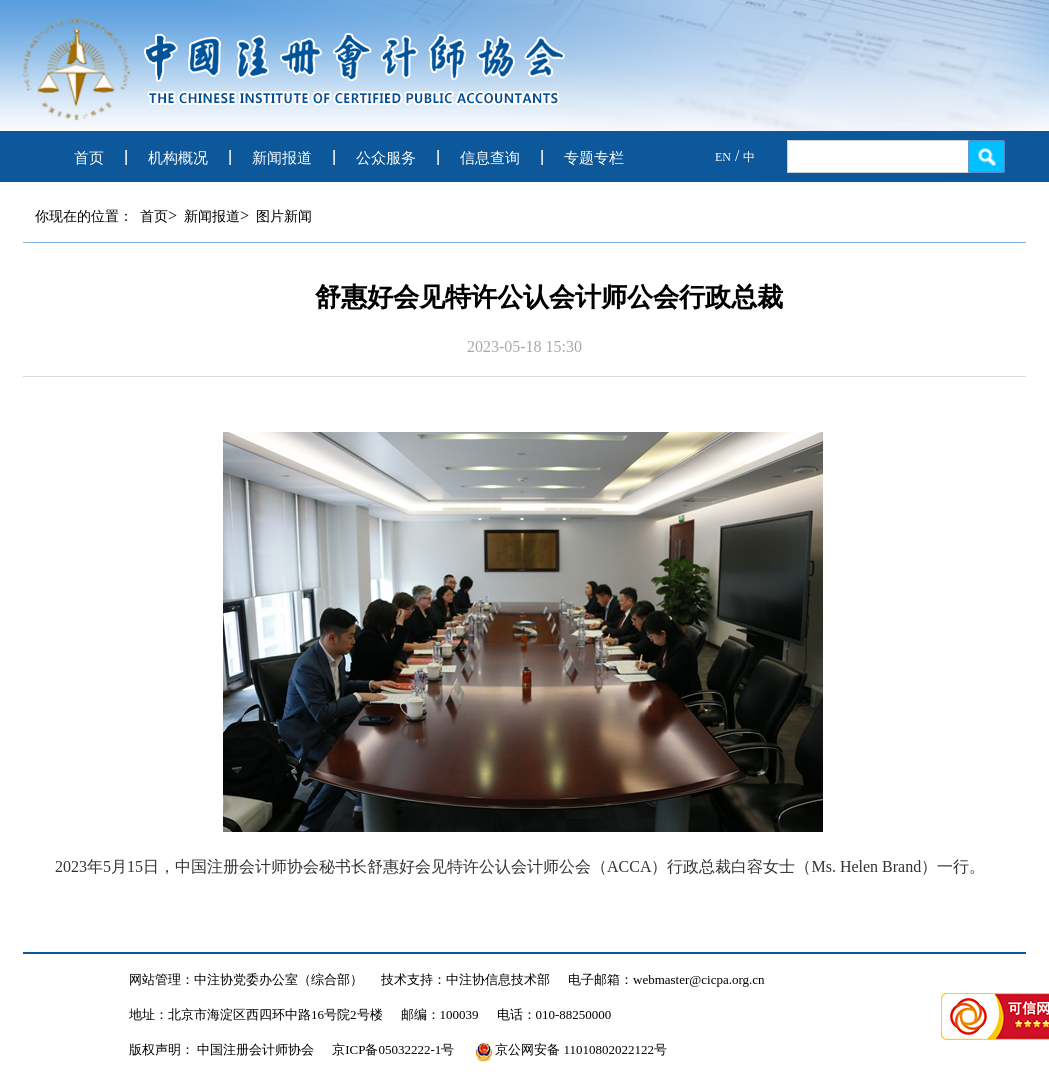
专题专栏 (594, 158)
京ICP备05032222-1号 (393, 1049)
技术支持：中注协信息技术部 (465, 979)
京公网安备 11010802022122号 (571, 1049)
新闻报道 (282, 158)
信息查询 (490, 158)
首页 (89, 158)
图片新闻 (284, 216)
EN (723, 157)
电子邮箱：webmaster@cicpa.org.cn (666, 979)
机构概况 (178, 158)
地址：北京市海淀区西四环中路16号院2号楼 (256, 1014)
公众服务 (386, 158)
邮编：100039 (440, 1014)
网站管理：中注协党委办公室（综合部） (246, 979)
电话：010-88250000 (554, 1014)
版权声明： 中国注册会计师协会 (221, 1049)
